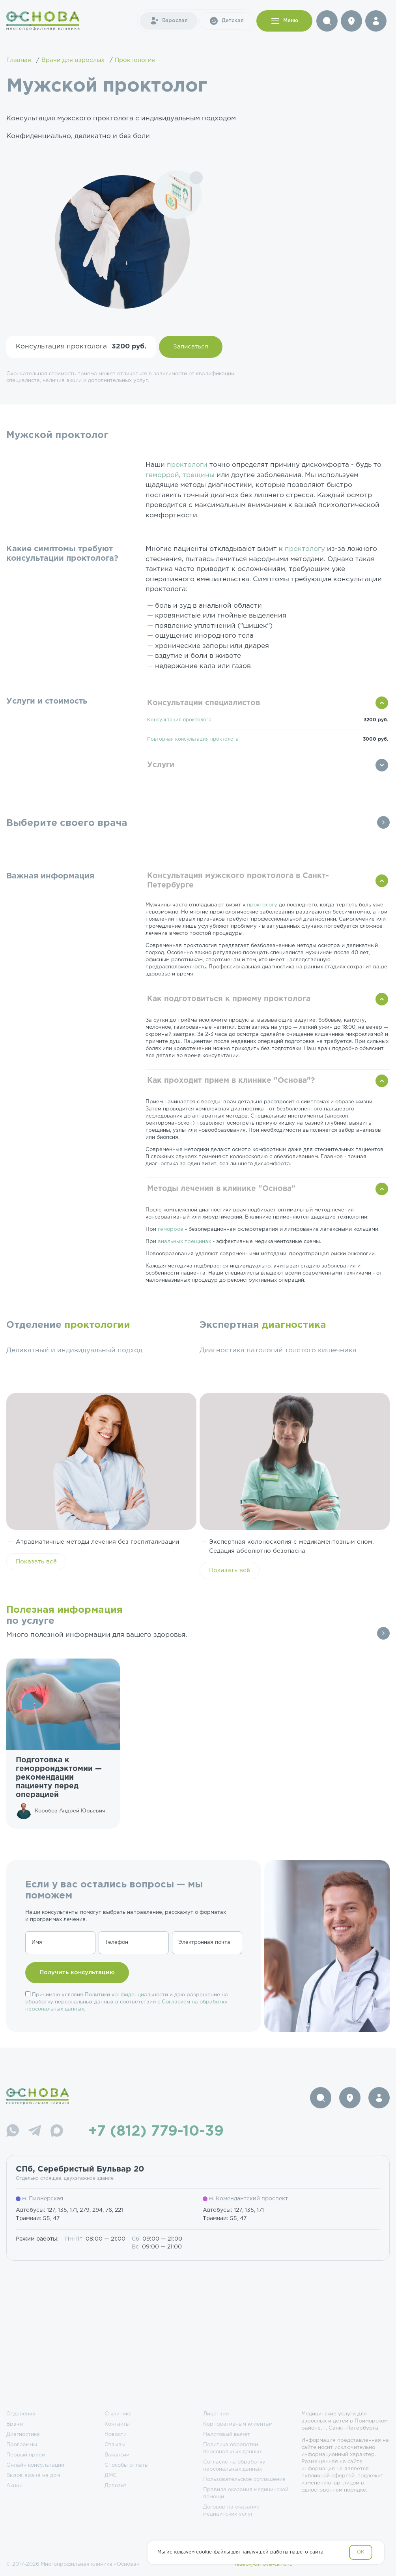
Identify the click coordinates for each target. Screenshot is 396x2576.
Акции (14, 2486)
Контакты (117, 2424)
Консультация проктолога (179, 720)
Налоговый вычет (226, 2434)
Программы (21, 2445)
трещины (199, 475)
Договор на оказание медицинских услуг (231, 2510)
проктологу (305, 549)
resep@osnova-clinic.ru (264, 2564)
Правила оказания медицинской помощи (245, 2493)
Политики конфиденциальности (126, 1995)
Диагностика (23, 2434)
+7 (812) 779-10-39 (156, 2131)
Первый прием (25, 2455)
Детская (226, 21)
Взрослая (168, 21)
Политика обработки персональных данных (232, 2448)
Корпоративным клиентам (238, 2424)
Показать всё (36, 1561)
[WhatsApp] (12, 2131)
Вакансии (117, 2455)
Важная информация (50, 876)
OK (360, 2552)
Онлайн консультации (35, 2465)
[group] (63, 1743)
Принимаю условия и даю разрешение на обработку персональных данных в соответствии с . (126, 2002)
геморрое (170, 1229)
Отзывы (115, 2445)
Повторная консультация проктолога (193, 739)
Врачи (14, 2424)
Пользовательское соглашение (244, 2479)
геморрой (162, 475)
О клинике (118, 2414)
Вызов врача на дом (33, 2475)
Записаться (190, 346)
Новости (116, 2434)
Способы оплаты (127, 2465)
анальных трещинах (184, 1241)
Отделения (20, 2414)
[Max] (56, 2131)
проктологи (187, 465)
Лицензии (216, 2414)
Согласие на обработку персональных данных (234, 2465)
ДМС (111, 2475)
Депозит (116, 2486)
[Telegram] (34, 2131)
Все (383, 822)
